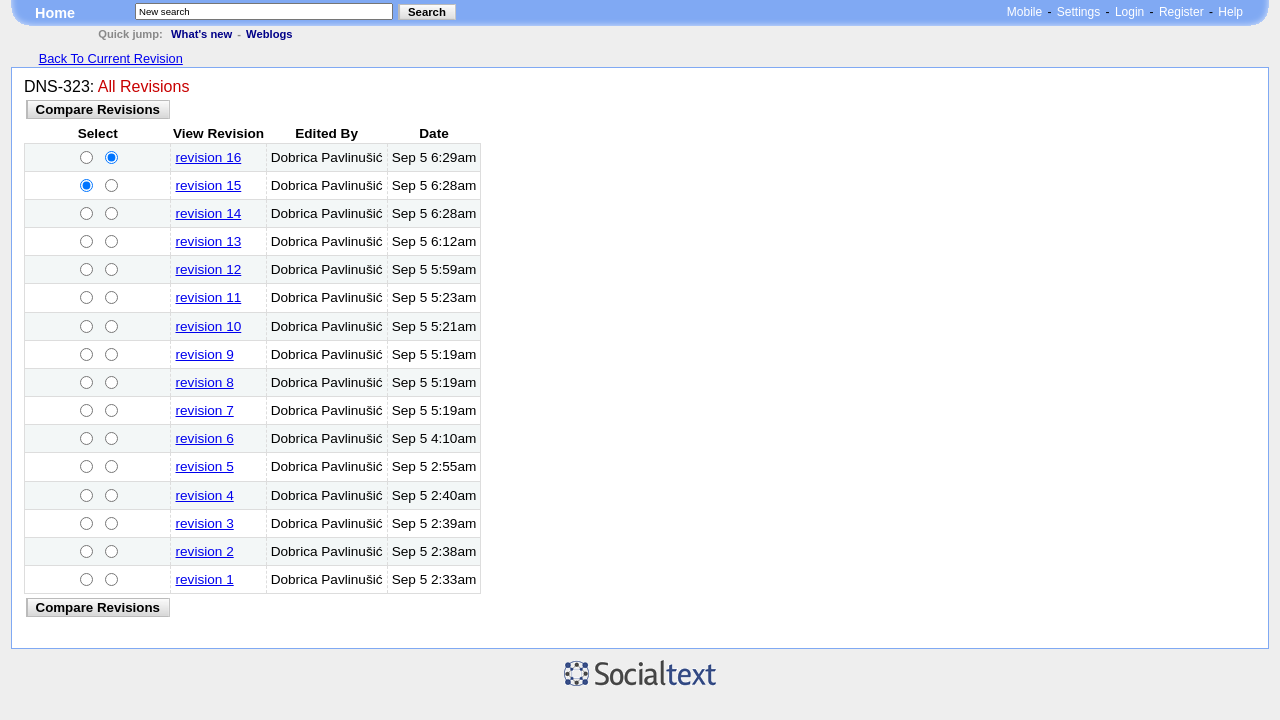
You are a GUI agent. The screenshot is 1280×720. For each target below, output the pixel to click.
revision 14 (209, 213)
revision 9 (205, 354)
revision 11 (209, 297)
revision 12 (209, 269)
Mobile (1024, 12)
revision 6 (205, 438)
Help (1230, 12)
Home (55, 13)
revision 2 (205, 551)
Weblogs (269, 34)
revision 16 (209, 157)
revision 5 (205, 466)
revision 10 (209, 326)
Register (1181, 12)
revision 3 (205, 523)
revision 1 (205, 579)
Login (1129, 12)
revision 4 (205, 495)
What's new (201, 34)
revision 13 (209, 241)
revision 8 (205, 382)
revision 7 (205, 410)
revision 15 (209, 185)
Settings (1078, 12)
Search (427, 12)
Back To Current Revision (111, 58)
